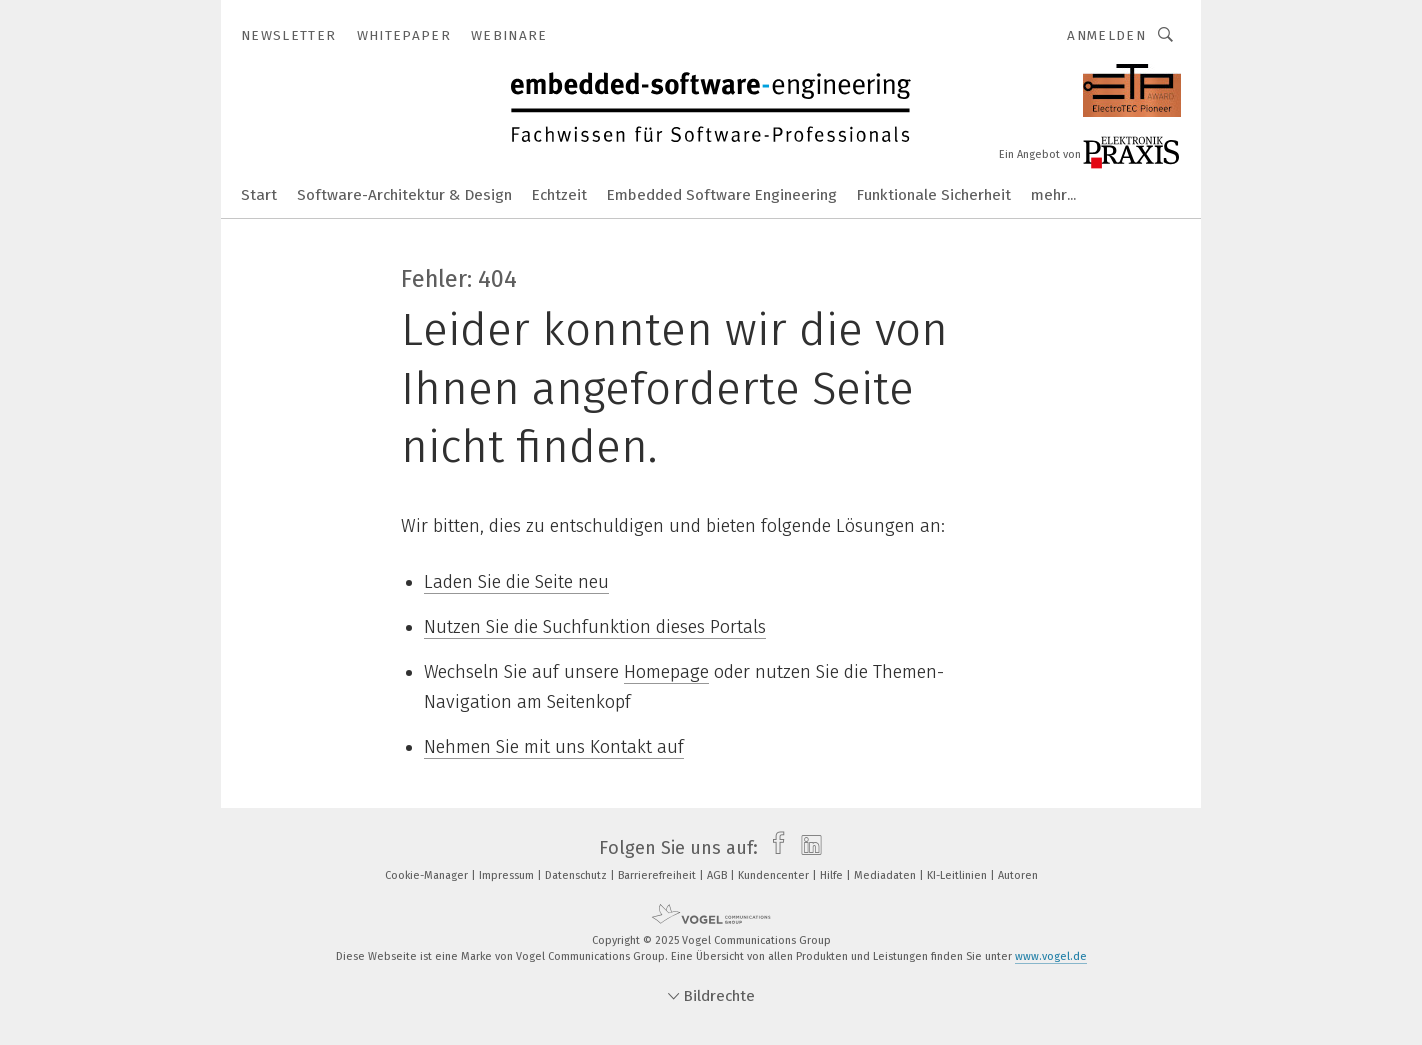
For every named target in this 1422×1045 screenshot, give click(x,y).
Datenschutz (577, 875)
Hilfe (833, 875)
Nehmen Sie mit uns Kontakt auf (554, 747)
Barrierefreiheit (658, 875)
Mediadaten (886, 875)
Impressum (508, 875)
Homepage (666, 672)
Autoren (1018, 875)
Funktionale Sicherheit (934, 195)
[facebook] (773, 848)
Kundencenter (775, 875)
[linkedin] (806, 848)
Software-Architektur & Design (404, 195)
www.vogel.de (1051, 956)
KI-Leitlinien (958, 875)
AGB (718, 875)
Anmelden (1106, 35)
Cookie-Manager (428, 875)
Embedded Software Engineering (722, 195)
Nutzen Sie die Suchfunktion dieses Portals (595, 627)
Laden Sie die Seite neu (516, 582)
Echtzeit (559, 195)
